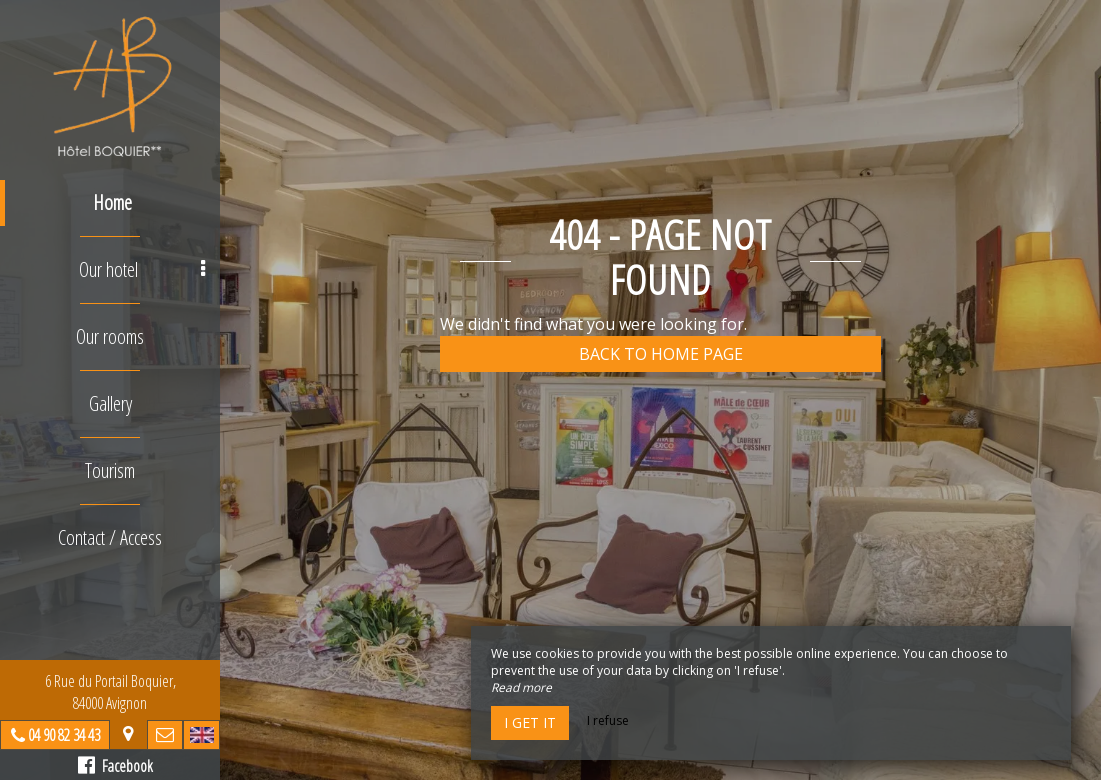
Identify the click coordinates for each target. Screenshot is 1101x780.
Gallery (110, 403)
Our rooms (110, 336)
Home (112, 202)
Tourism (110, 470)
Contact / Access (110, 537)
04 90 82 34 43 (64, 735)
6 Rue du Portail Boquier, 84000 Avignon (110, 692)
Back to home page (661, 354)
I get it (530, 722)
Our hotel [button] (142, 269)
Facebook (115, 766)
